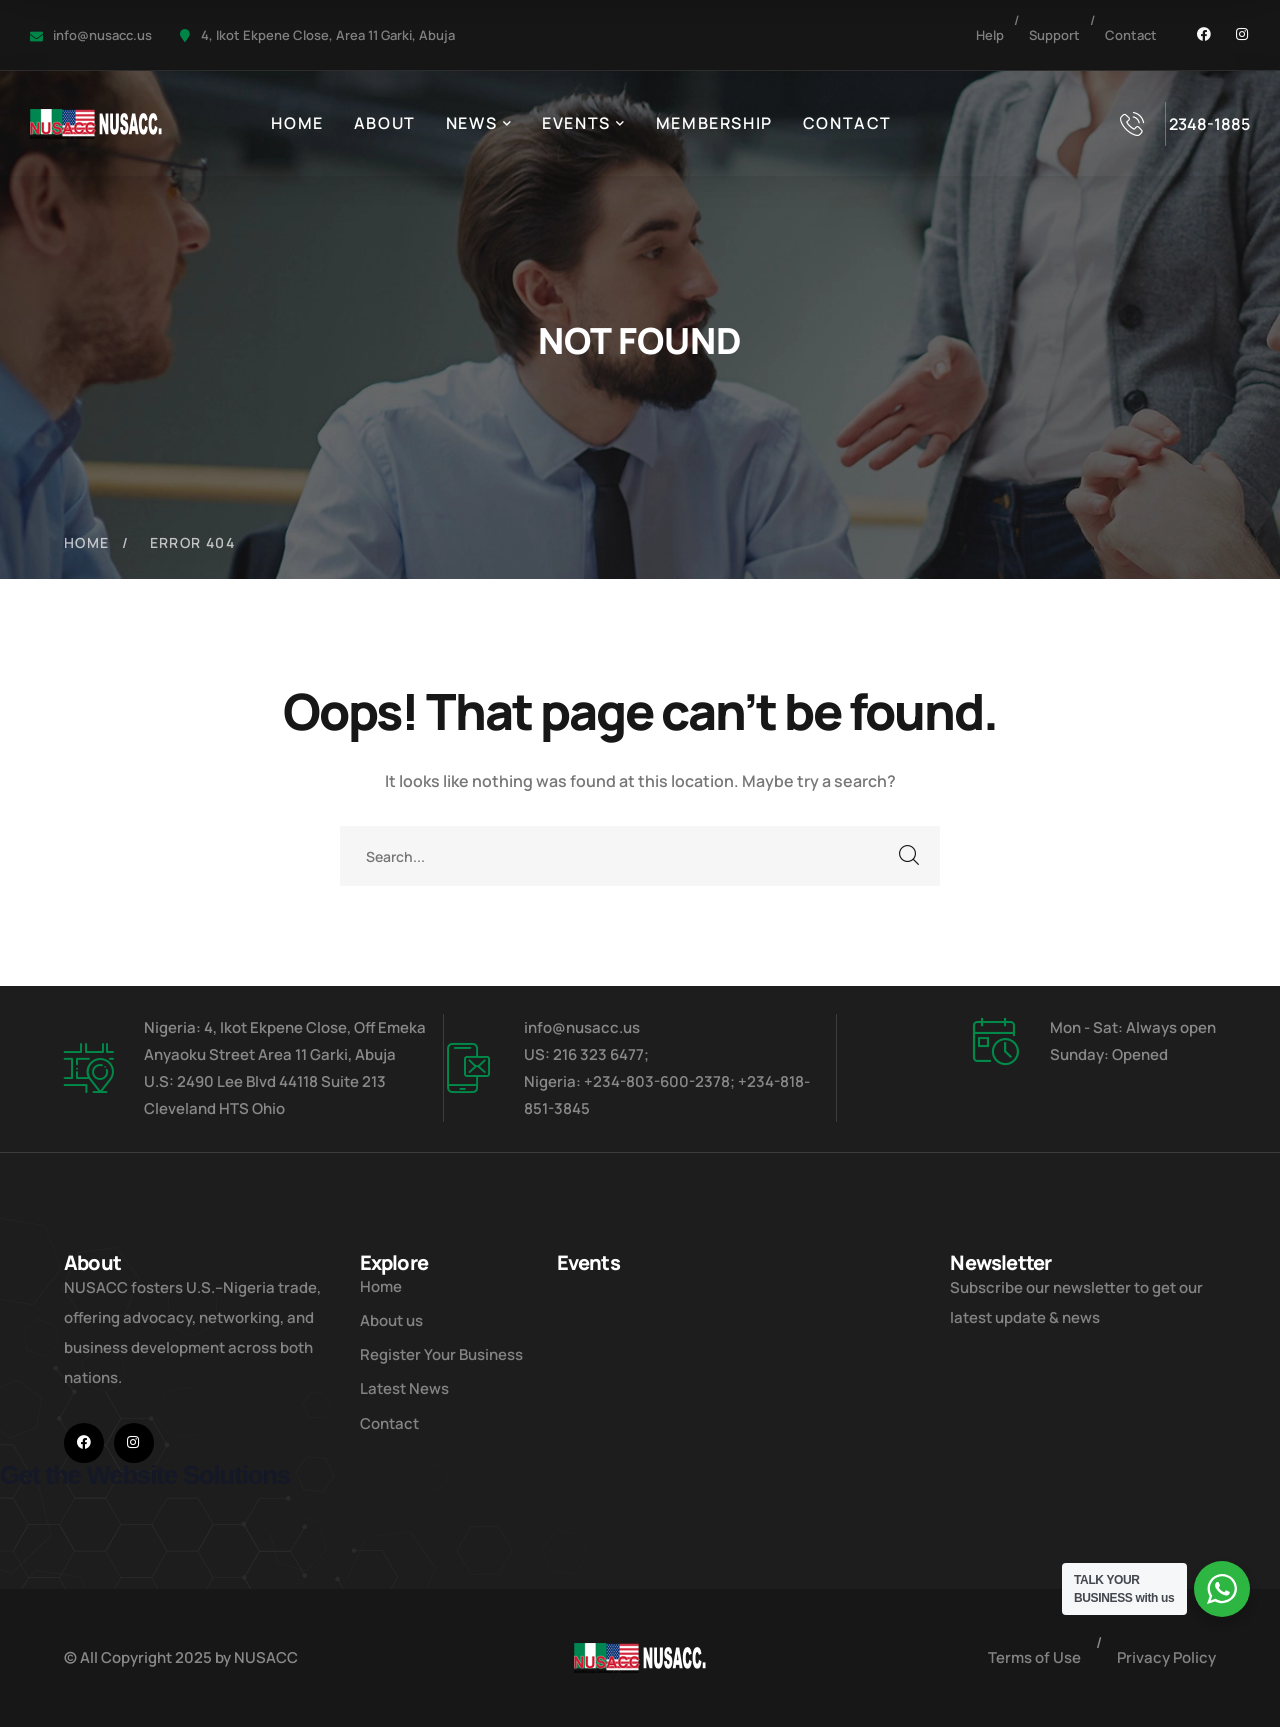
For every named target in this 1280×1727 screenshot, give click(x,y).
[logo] (96, 122)
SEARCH (910, 856)
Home (87, 542)
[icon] (1204, 35)
